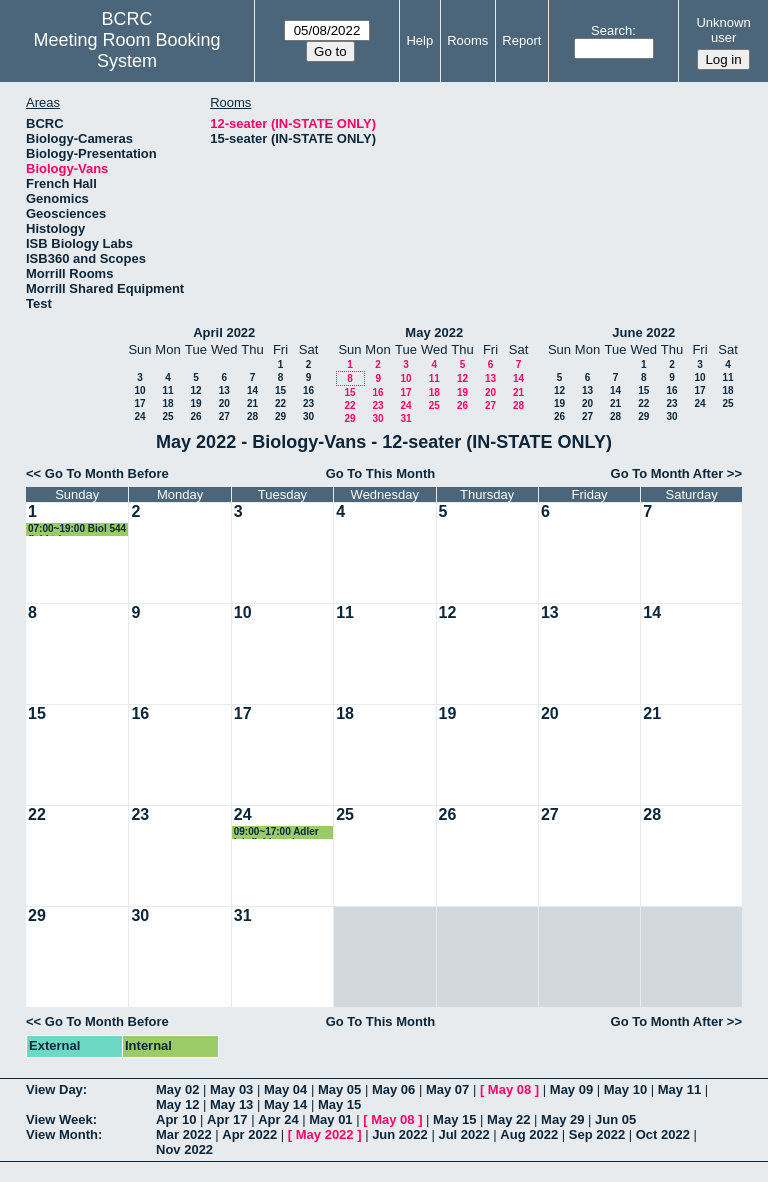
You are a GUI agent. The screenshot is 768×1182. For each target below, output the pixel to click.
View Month (62, 1134)
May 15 (339, 1104)
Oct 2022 (663, 1134)
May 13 (231, 1104)
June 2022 (643, 332)
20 (224, 403)
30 (308, 416)
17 (139, 403)
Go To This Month (381, 473)
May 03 (231, 1089)
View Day (54, 1089)
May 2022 (434, 332)
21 (252, 403)
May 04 (285, 1089)
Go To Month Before (107, 473)
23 (308, 403)
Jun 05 (615, 1119)
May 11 (679, 1089)
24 (139, 416)
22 (280, 403)
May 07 (447, 1089)
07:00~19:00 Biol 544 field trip (77, 529)
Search (611, 30)
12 (195, 390)
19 (195, 403)
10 (139, 390)
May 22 (508, 1119)
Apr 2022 (249, 1134)
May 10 (625, 1089)
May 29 (562, 1119)
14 (252, 390)
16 (308, 390)
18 (167, 403)
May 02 (177, 1089)
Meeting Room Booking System (127, 50)
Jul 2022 (463, 1134)
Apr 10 (176, 1119)
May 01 (330, 1119)
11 (167, 390)
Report (521, 40)
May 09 (571, 1089)
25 (167, 416)
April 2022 (224, 332)
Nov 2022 (184, 1149)
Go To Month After (667, 473)
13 (224, 390)
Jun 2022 (400, 1134)
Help (419, 40)
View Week (59, 1119)
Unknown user (723, 30)
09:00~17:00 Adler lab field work (276, 832)
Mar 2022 (184, 1134)
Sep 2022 (597, 1134)
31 (405, 418)
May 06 (393, 1089)
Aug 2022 (529, 1134)
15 (280, 390)
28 (252, 416)
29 (280, 416)
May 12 (177, 1104)
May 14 (285, 1104)
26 (195, 416)
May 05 (339, 1089)
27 (224, 416)
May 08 (509, 1089)
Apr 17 (227, 1119)
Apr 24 (278, 1119)
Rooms (467, 40)
